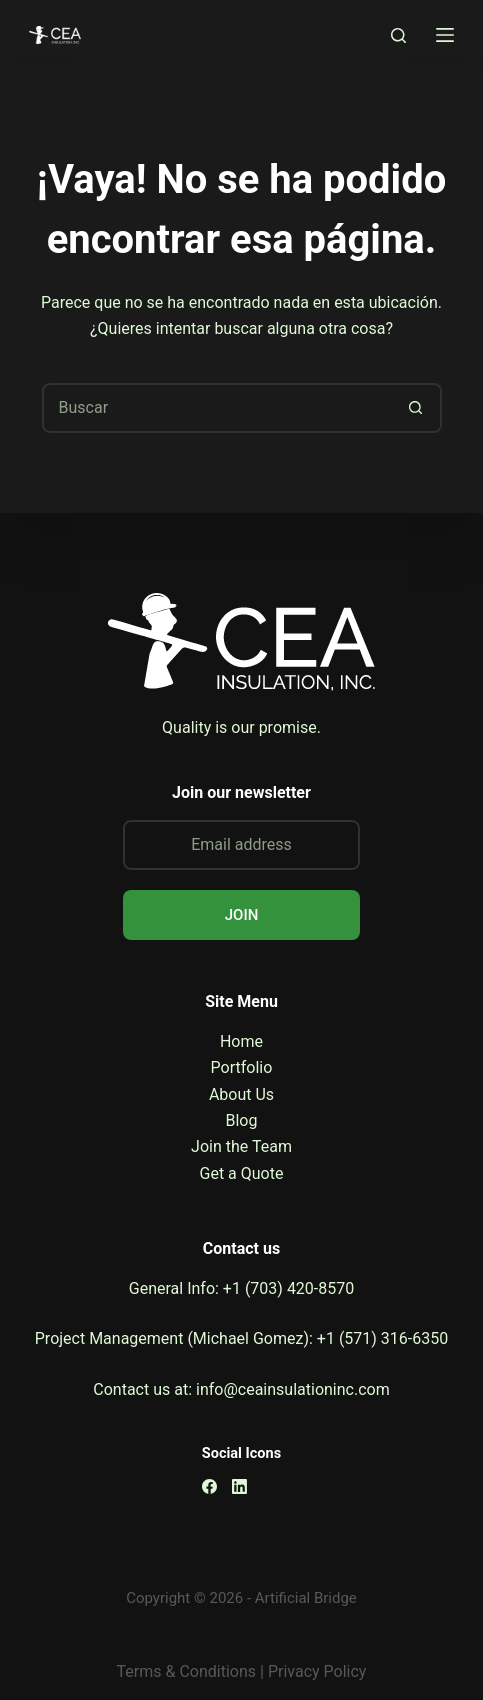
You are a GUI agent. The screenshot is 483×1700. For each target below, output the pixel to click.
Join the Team (241, 1146)
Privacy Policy (317, 1671)
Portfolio (242, 1067)
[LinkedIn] (239, 1486)
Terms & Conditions (187, 1671)
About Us (241, 1094)
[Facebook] (209, 1486)
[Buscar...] (217, 408)
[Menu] (445, 35)
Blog (242, 1120)
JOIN (242, 915)
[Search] (398, 35)
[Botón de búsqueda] (417, 408)
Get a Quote (242, 1173)
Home (241, 1041)
